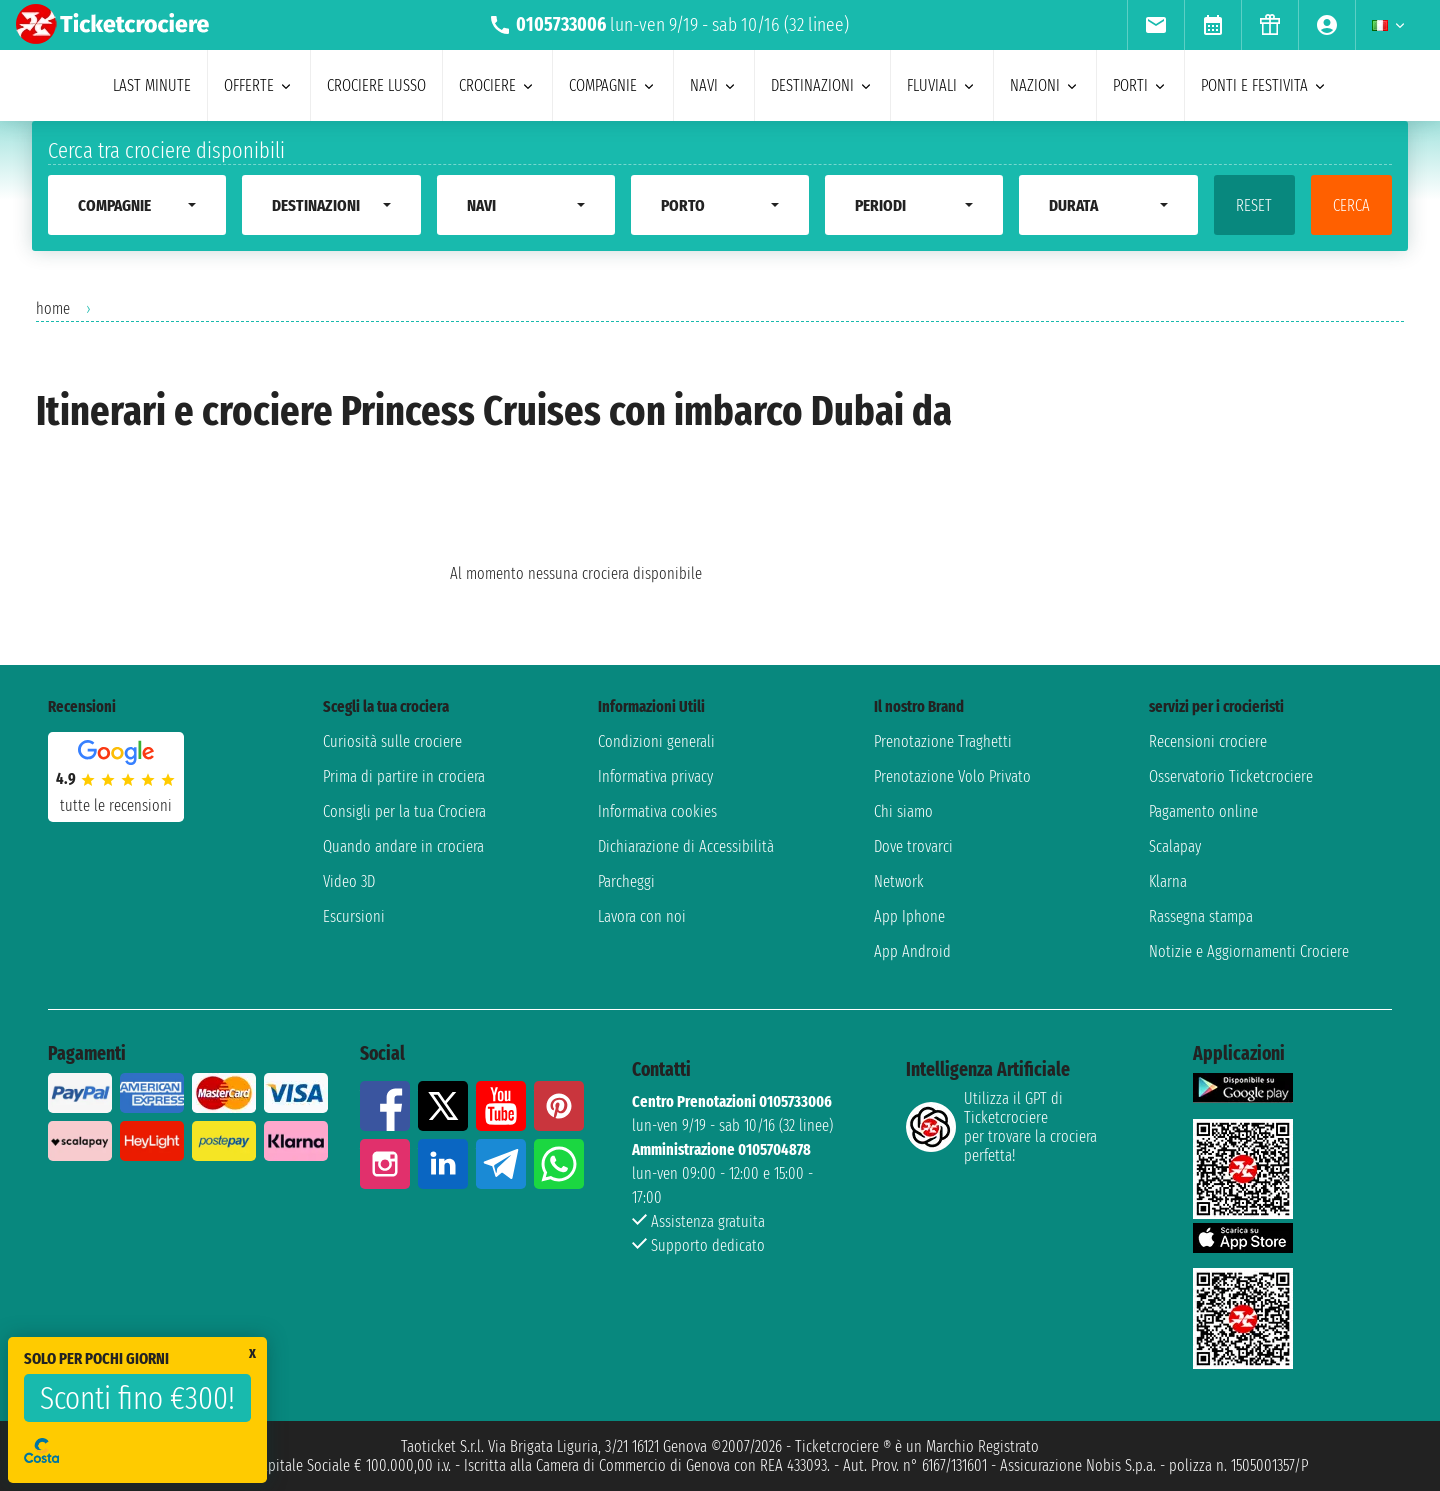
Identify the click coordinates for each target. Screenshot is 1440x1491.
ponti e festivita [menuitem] (1264, 85)
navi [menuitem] (714, 85)
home (53, 308)
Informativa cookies (657, 811)
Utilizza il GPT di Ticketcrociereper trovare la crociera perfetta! (1001, 1127)
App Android (912, 951)
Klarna (1168, 881)
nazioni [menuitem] (1045, 85)
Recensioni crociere (1208, 741)
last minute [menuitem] (152, 85)
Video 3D (349, 881)
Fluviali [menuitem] (942, 85)
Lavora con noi (642, 916)
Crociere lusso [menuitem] (376, 85)
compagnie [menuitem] (613, 85)
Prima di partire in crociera (404, 776)
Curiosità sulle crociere (392, 741)
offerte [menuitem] (259, 85)
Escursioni (354, 916)
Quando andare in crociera (403, 846)
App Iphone (909, 916)
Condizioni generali (656, 741)
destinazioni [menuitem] (822, 85)
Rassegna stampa (1201, 916)
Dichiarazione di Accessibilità (686, 846)
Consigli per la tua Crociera (404, 811)
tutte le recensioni (116, 805)
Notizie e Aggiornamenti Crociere (1249, 951)
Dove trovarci (913, 846)
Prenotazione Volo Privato (952, 776)
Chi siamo (903, 811)
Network (899, 881)
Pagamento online (1203, 811)
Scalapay (1175, 846)
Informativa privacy (655, 776)
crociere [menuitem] (497, 85)
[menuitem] (1155, 25)
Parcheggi (626, 881)
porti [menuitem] (1140, 85)
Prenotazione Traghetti (943, 741)
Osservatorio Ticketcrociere (1231, 776)
